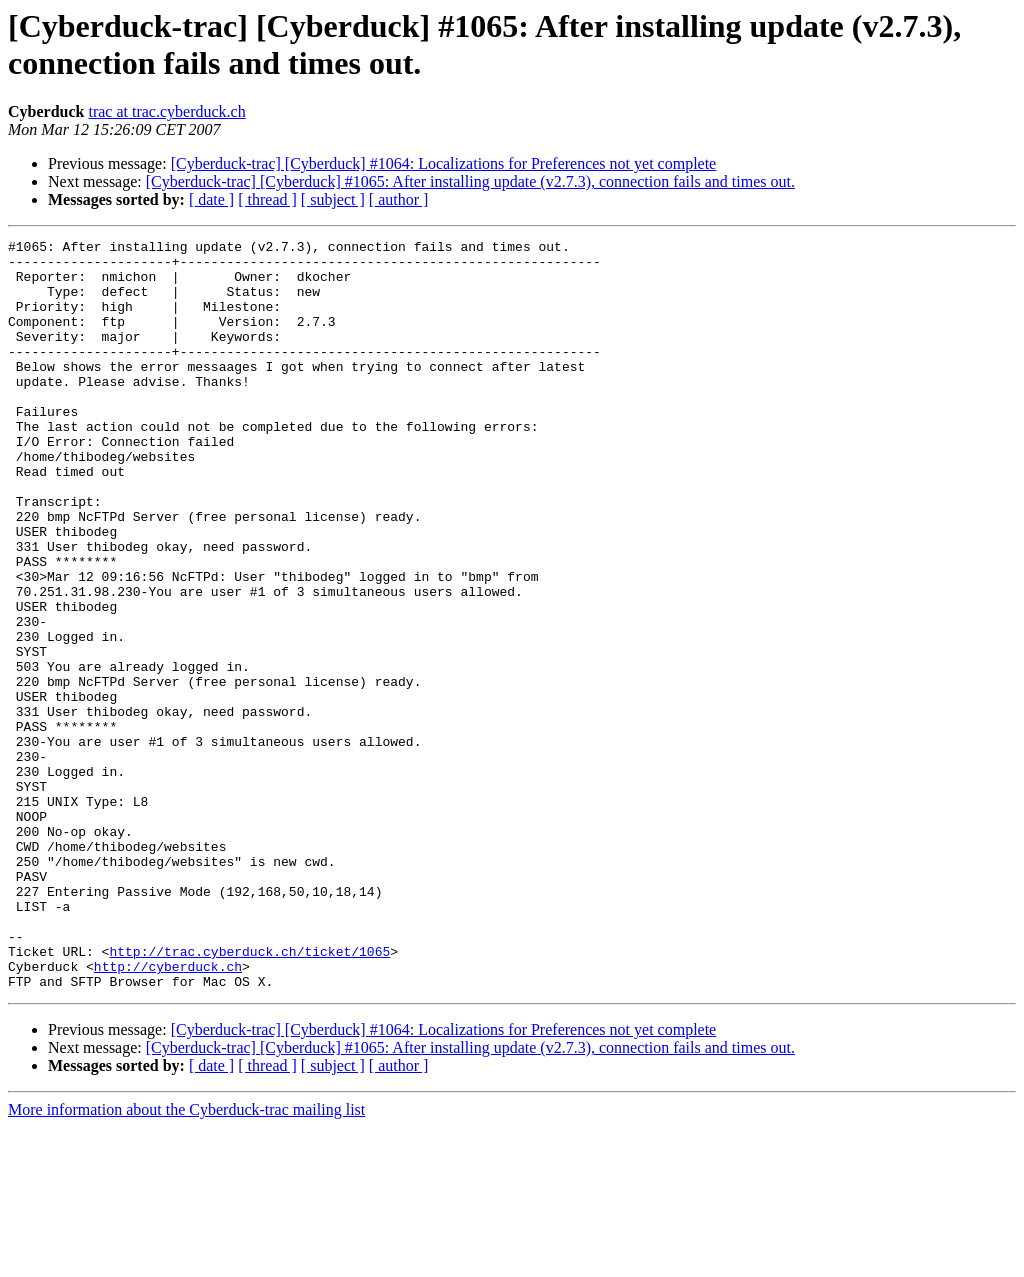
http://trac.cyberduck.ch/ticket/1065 (249, 1095)
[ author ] (399, 199)
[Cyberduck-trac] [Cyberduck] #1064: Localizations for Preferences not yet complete (444, 163)
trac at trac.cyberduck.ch (166, 111)
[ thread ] (267, 199)
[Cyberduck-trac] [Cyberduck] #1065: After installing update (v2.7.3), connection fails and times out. (470, 181)
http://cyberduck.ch (168, 1113)
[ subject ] (333, 199)
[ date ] (211, 199)
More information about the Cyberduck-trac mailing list (186, 1259)
